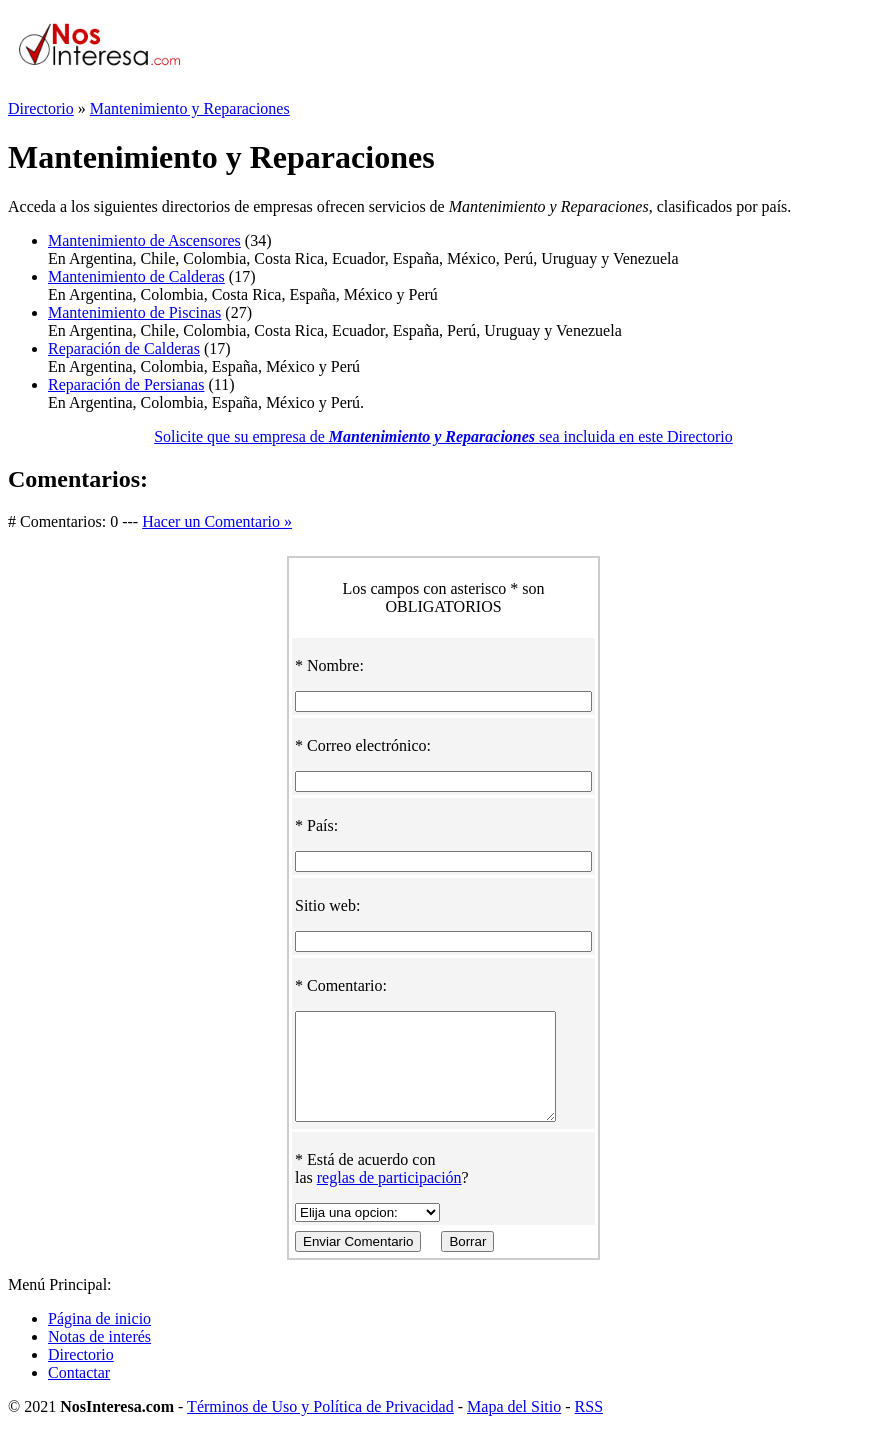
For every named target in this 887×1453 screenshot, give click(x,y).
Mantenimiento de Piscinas (134, 312)
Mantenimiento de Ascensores (144, 240)
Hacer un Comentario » (217, 521)
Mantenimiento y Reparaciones (190, 108)
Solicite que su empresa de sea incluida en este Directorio (443, 436)
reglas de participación (389, 1198)
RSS (589, 1427)
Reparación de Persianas (126, 384)
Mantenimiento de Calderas (136, 276)
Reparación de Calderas (124, 348)
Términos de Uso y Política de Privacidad (320, 1427)
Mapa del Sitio (514, 1427)
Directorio (41, 108)
